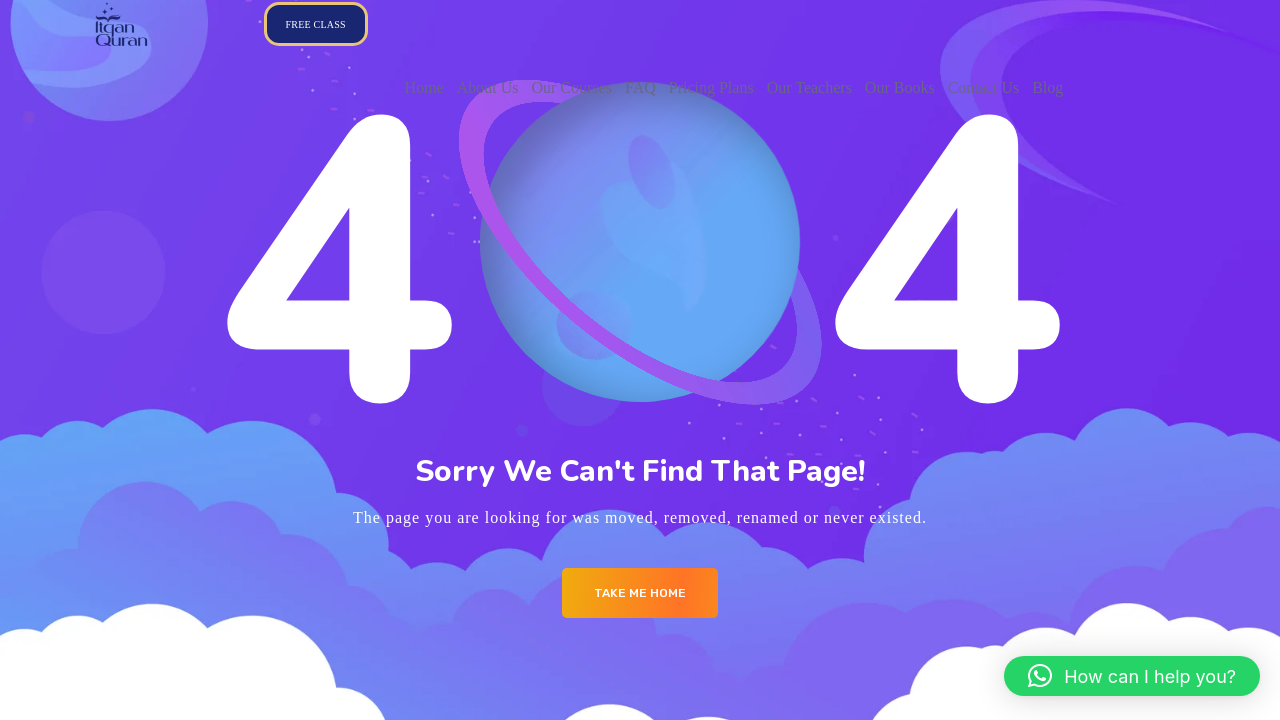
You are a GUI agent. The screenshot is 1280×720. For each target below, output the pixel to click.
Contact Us (984, 87)
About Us (488, 87)
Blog (1047, 87)
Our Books (900, 87)
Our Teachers (809, 87)
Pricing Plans (711, 87)
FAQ (640, 87)
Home (424, 87)
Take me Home (640, 593)
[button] (1132, 676)
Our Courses (571, 87)
